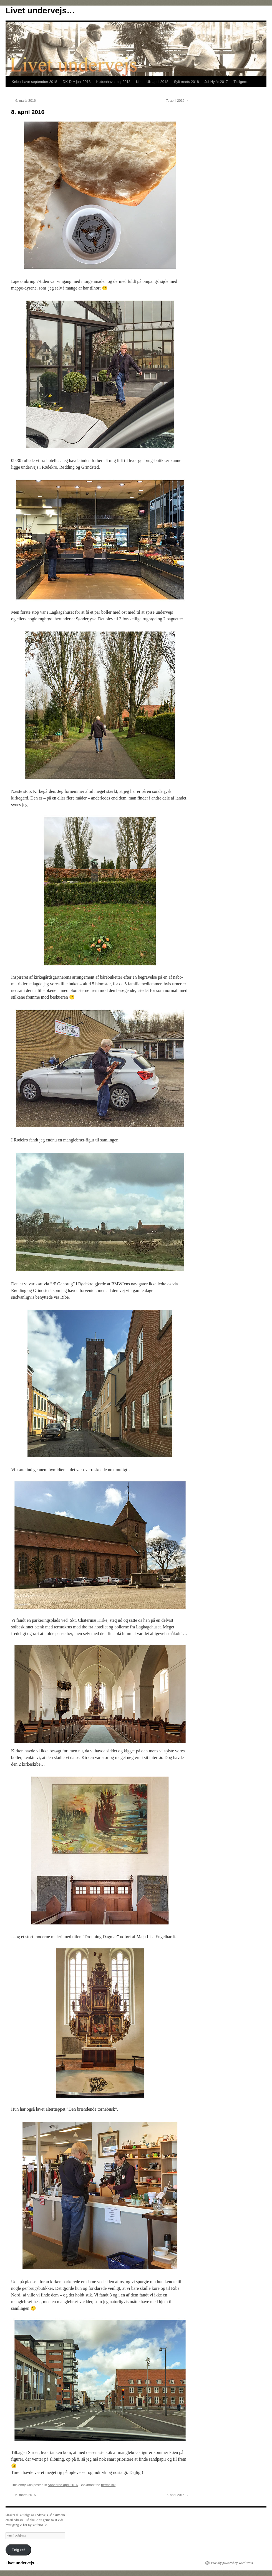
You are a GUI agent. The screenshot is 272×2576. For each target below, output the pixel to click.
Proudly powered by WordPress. (232, 2563)
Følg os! (18, 2550)
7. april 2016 (177, 101)
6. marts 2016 (23, 101)
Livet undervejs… (40, 10)
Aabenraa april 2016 (63, 2485)
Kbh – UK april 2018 (152, 82)
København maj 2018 (113, 82)
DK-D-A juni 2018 (76, 82)
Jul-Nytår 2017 (216, 82)
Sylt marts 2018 (186, 82)
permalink (108, 2485)
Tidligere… (242, 82)
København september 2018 (34, 82)
